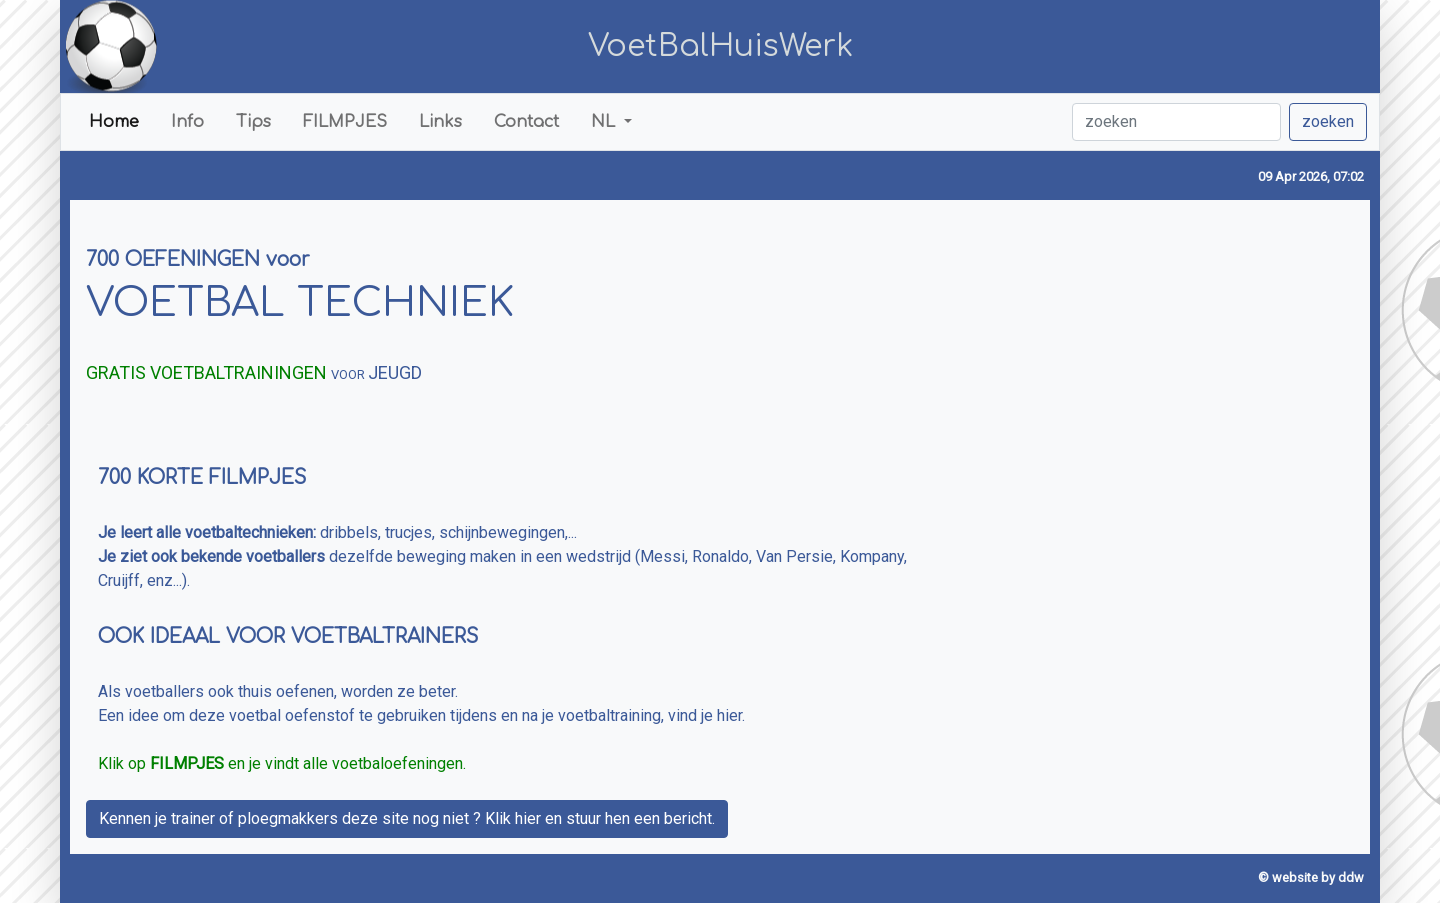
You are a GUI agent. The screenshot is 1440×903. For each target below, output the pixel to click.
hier (729, 715)
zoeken (1328, 121)
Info (187, 122)
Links (440, 122)
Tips (253, 122)
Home (114, 122)
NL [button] (605, 122)
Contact (526, 122)
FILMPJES (345, 122)
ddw (1351, 877)
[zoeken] (1176, 122)
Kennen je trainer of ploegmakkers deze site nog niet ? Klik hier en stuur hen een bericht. (407, 818)
